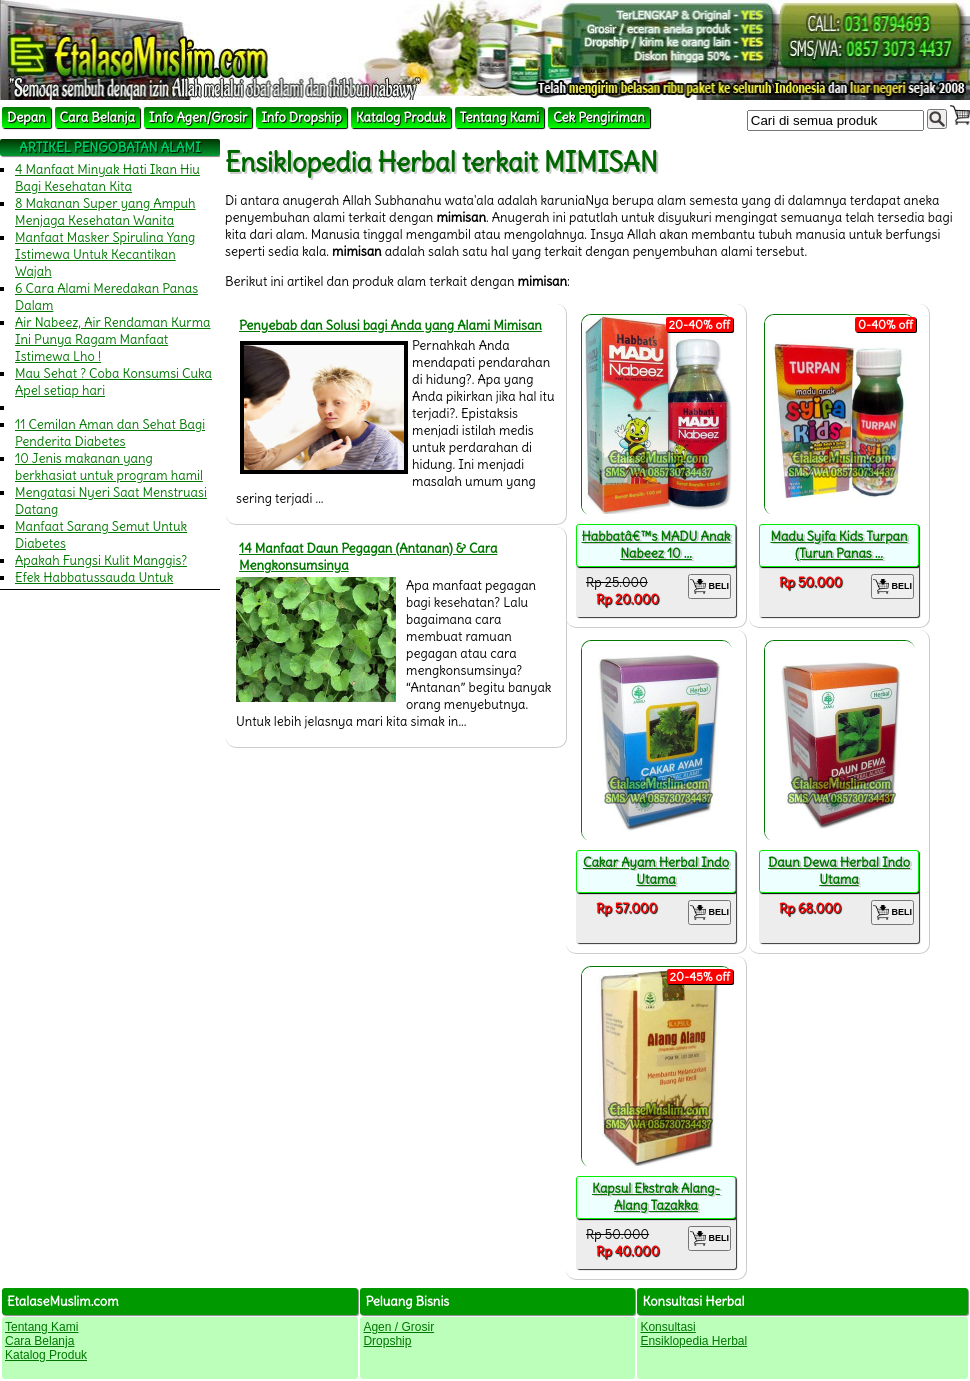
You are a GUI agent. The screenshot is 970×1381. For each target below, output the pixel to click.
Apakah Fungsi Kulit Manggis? (101, 560)
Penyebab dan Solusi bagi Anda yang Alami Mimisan (390, 325)
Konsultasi (667, 1327)
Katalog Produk (401, 117)
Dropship (387, 1341)
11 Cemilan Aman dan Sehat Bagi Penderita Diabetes (110, 433)
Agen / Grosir (398, 1327)
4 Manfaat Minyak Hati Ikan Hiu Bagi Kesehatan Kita (107, 178)
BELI (709, 586)
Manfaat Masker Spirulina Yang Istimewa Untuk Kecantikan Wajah (105, 254)
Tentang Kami (500, 117)
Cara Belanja (97, 117)
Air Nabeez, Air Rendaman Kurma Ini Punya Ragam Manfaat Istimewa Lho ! (113, 339)
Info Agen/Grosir (198, 117)
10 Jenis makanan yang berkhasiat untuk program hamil (109, 467)
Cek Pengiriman (599, 117)
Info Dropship (301, 117)
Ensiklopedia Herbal (693, 1341)
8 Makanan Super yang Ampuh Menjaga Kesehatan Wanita (105, 212)
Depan (26, 117)
